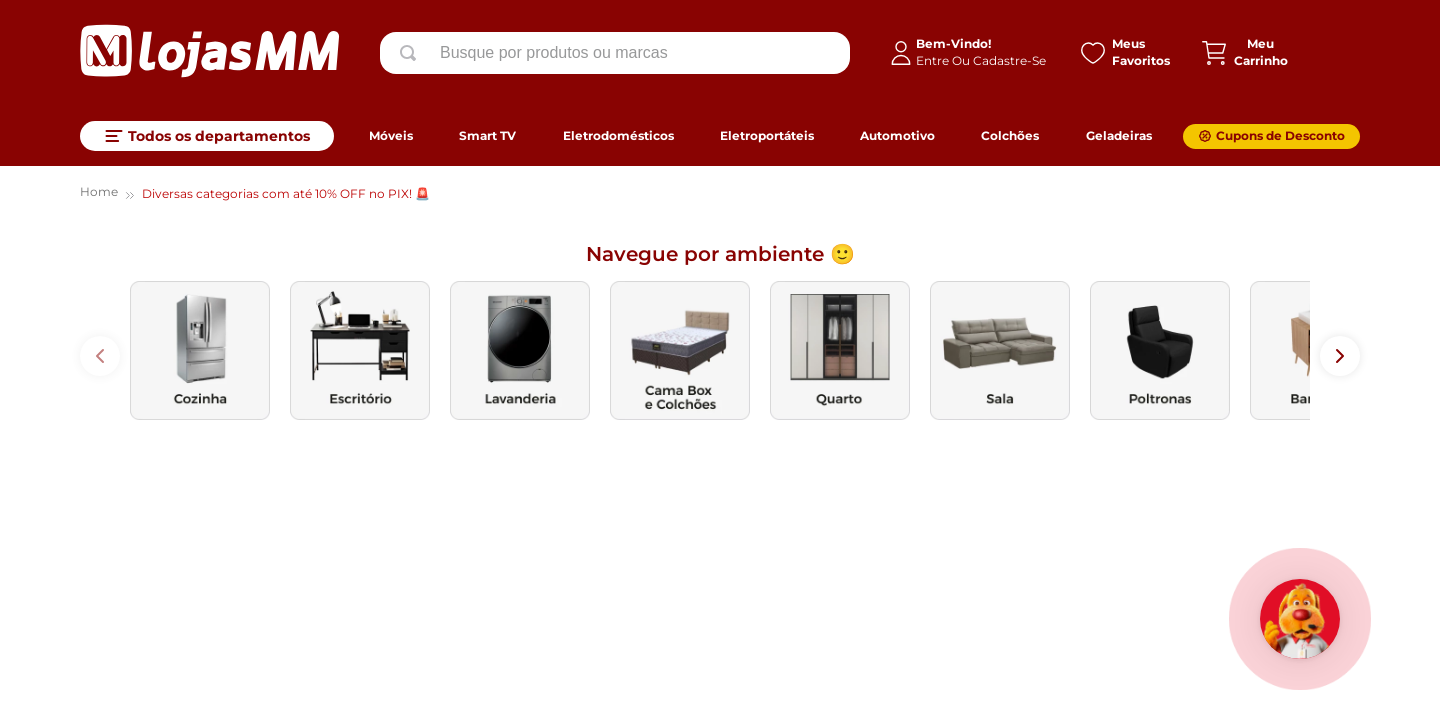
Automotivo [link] (897, 135)
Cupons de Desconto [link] (1280, 135)
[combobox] (615, 53)
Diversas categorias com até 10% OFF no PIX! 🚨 (286, 193)
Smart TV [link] (487, 135)
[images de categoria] (200, 350)
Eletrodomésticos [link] (618, 135)
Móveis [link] (391, 135)
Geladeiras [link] (1119, 135)
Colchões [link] (1010, 135)
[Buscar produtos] (412, 53)
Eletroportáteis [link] (767, 135)
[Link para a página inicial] (99, 194)
